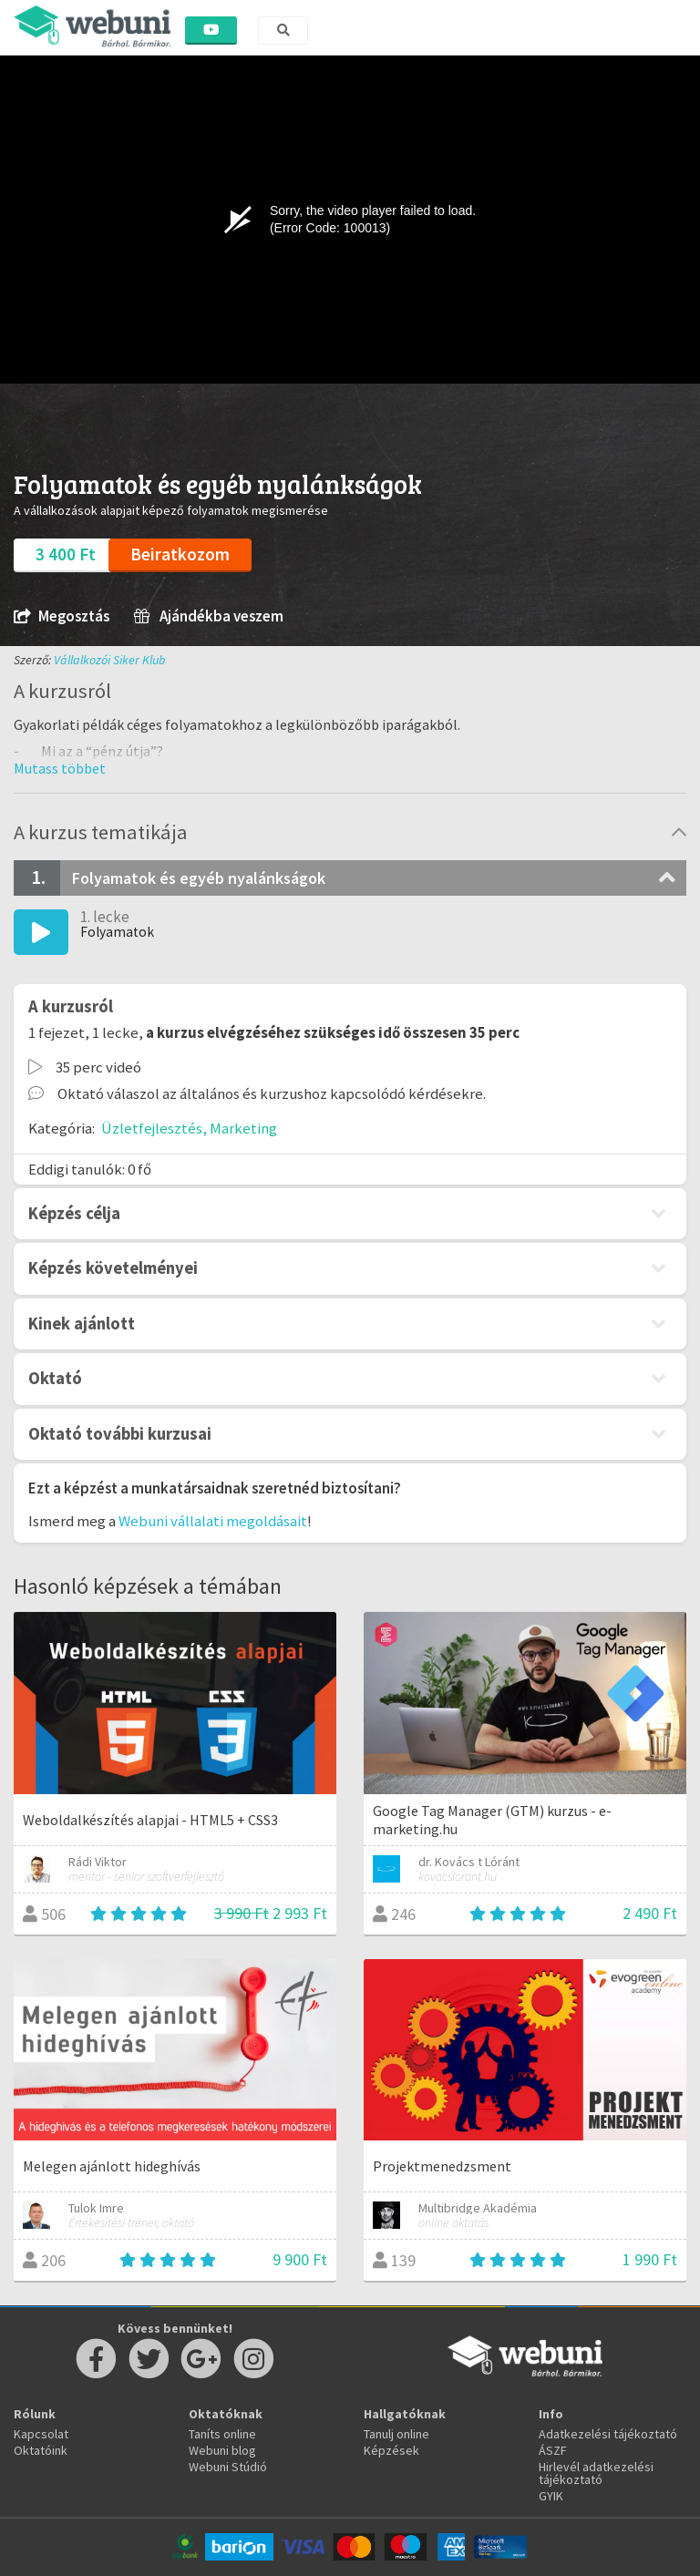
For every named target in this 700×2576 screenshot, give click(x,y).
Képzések (391, 2450)
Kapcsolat (41, 2434)
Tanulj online (396, 2434)
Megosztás (61, 616)
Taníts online (222, 2434)
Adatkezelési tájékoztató (608, 2434)
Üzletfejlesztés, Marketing (189, 1128)
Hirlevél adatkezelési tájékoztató (596, 2473)
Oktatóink (40, 2450)
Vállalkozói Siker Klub (110, 660)
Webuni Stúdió (228, 2466)
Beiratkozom (180, 554)
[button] (60, 768)
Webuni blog (222, 2450)
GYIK (551, 2496)
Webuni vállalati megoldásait (212, 1521)
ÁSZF (553, 2450)
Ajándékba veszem (208, 616)
